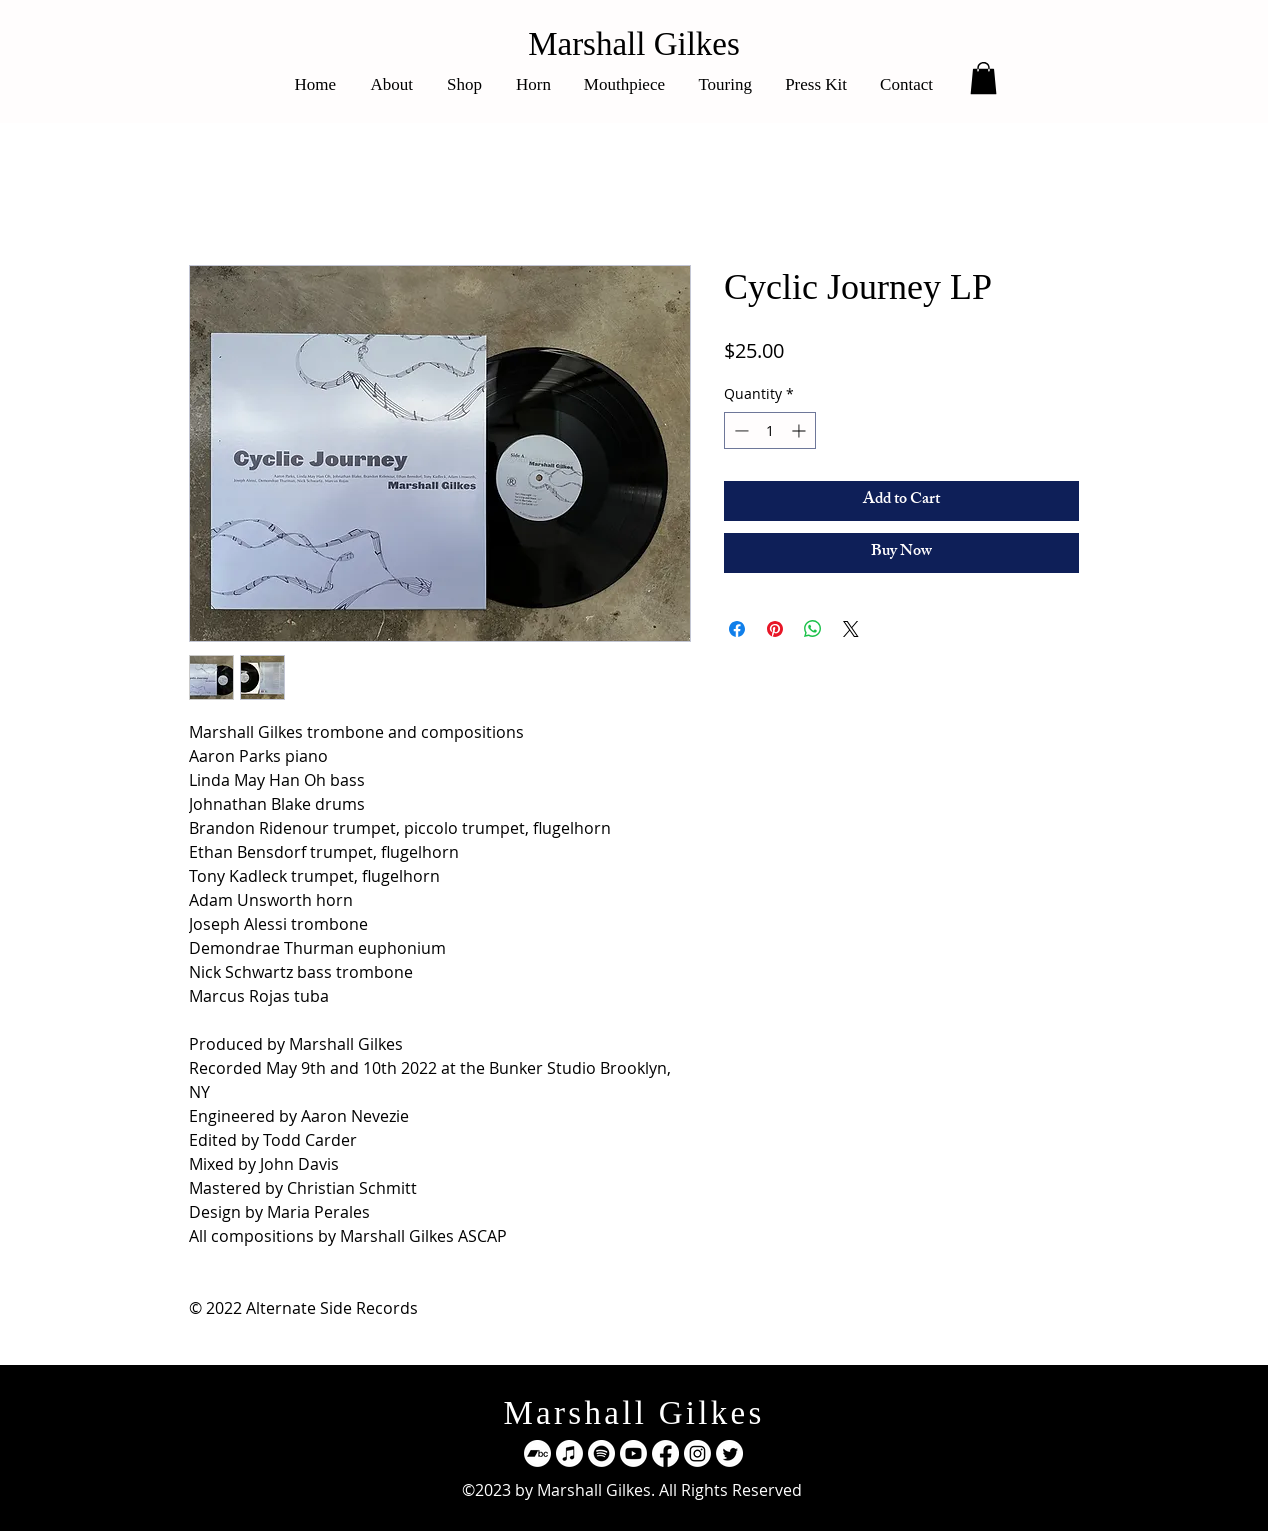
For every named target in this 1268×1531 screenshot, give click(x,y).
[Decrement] (739, 430)
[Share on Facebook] (737, 629)
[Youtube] (633, 1453)
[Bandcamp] (537, 1453)
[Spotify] (601, 1453)
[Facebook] (665, 1453)
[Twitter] (729, 1453)
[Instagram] (697, 1453)
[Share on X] (851, 629)
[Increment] (800, 430)
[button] (983, 78)
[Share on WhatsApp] (813, 629)
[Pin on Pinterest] (775, 629)
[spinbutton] (770, 430)
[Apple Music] (569, 1453)
